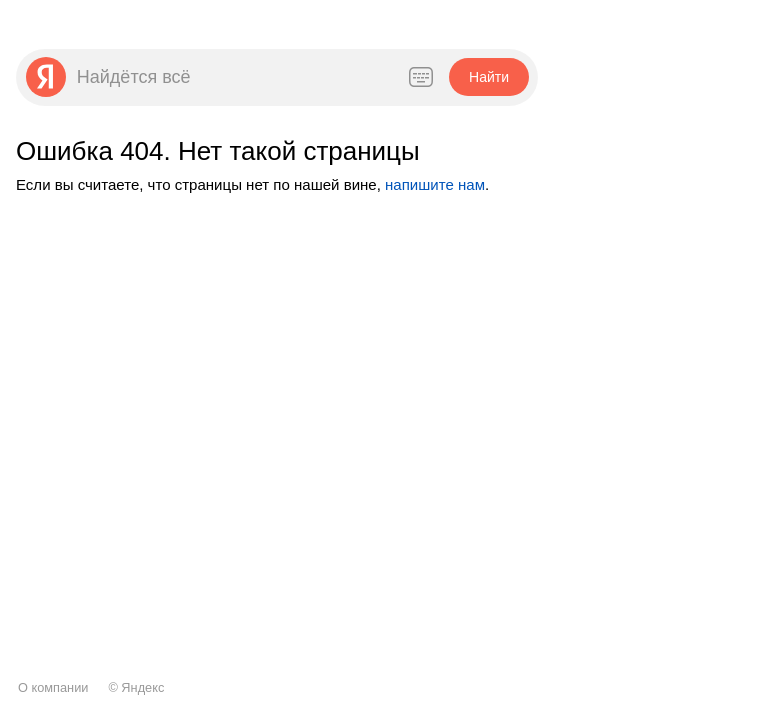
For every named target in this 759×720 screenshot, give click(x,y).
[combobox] (231, 77)
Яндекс (142, 687)
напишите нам (435, 184)
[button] (488, 77)
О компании (53, 687)
